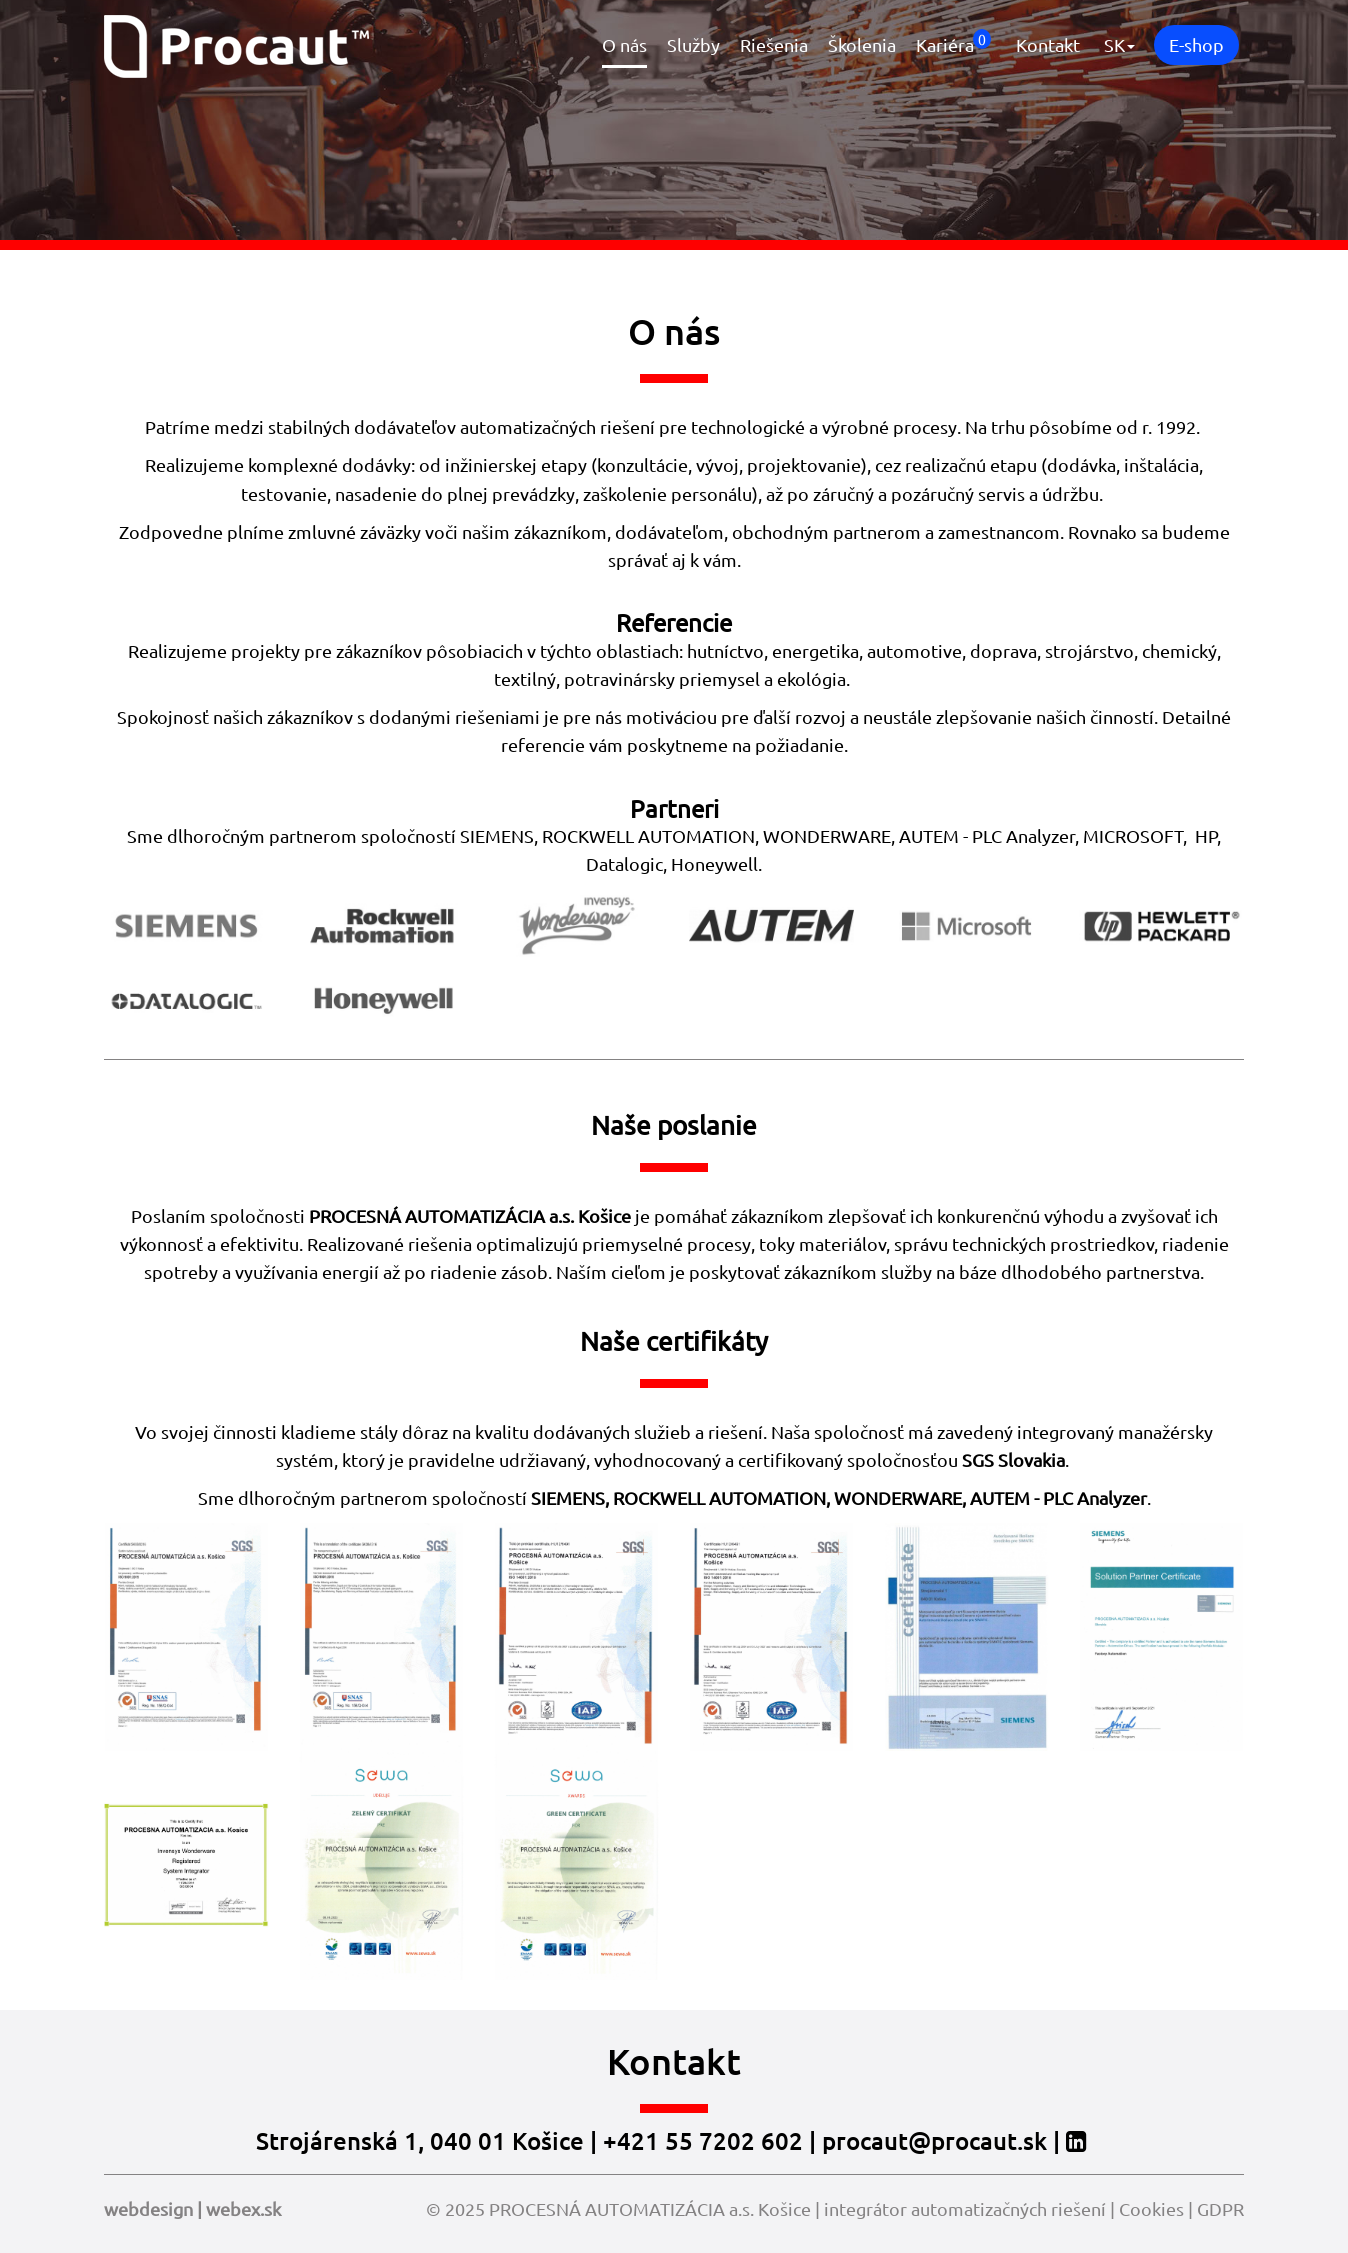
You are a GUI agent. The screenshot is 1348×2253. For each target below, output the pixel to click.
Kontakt (1048, 44)
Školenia (862, 44)
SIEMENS (568, 1497)
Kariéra (953, 42)
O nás (624, 44)
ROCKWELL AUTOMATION (719, 1497)
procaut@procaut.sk (934, 2140)
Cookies (1151, 2208)
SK (1119, 44)
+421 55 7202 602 (703, 2140)
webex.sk (243, 2208)
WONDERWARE (898, 1497)
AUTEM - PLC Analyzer (987, 835)
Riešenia (774, 44)
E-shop (1196, 44)
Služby (693, 44)
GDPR (1220, 2208)
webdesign (148, 2208)
